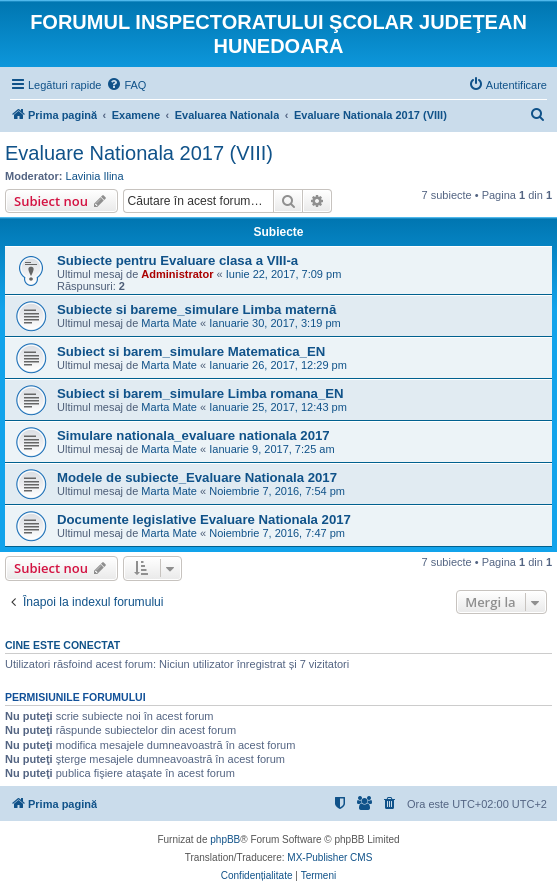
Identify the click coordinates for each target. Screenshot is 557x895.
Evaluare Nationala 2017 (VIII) (139, 153)
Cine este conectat (62, 645)
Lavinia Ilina (95, 176)
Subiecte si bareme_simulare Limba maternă (196, 309)
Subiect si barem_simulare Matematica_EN (191, 351)
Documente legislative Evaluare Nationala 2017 (204, 519)
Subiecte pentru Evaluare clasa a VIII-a (177, 260)
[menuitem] (126, 85)
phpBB (225, 839)
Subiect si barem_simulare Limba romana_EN (200, 393)
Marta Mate (169, 323)
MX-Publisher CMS (329, 857)
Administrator (177, 274)
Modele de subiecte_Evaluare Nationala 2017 (197, 477)
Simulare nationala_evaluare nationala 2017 (193, 435)
